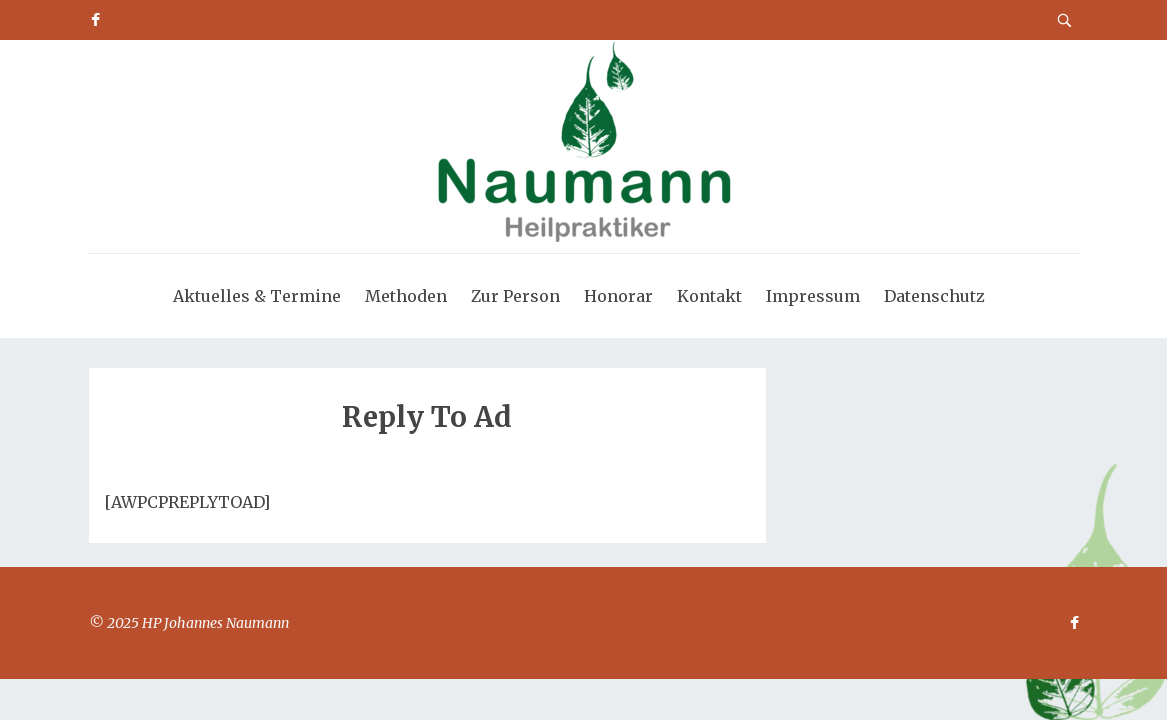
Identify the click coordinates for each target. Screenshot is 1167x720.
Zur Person (515, 296)
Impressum (813, 296)
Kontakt (709, 296)
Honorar (618, 296)
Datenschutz (934, 296)
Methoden (406, 296)
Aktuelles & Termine (257, 296)
